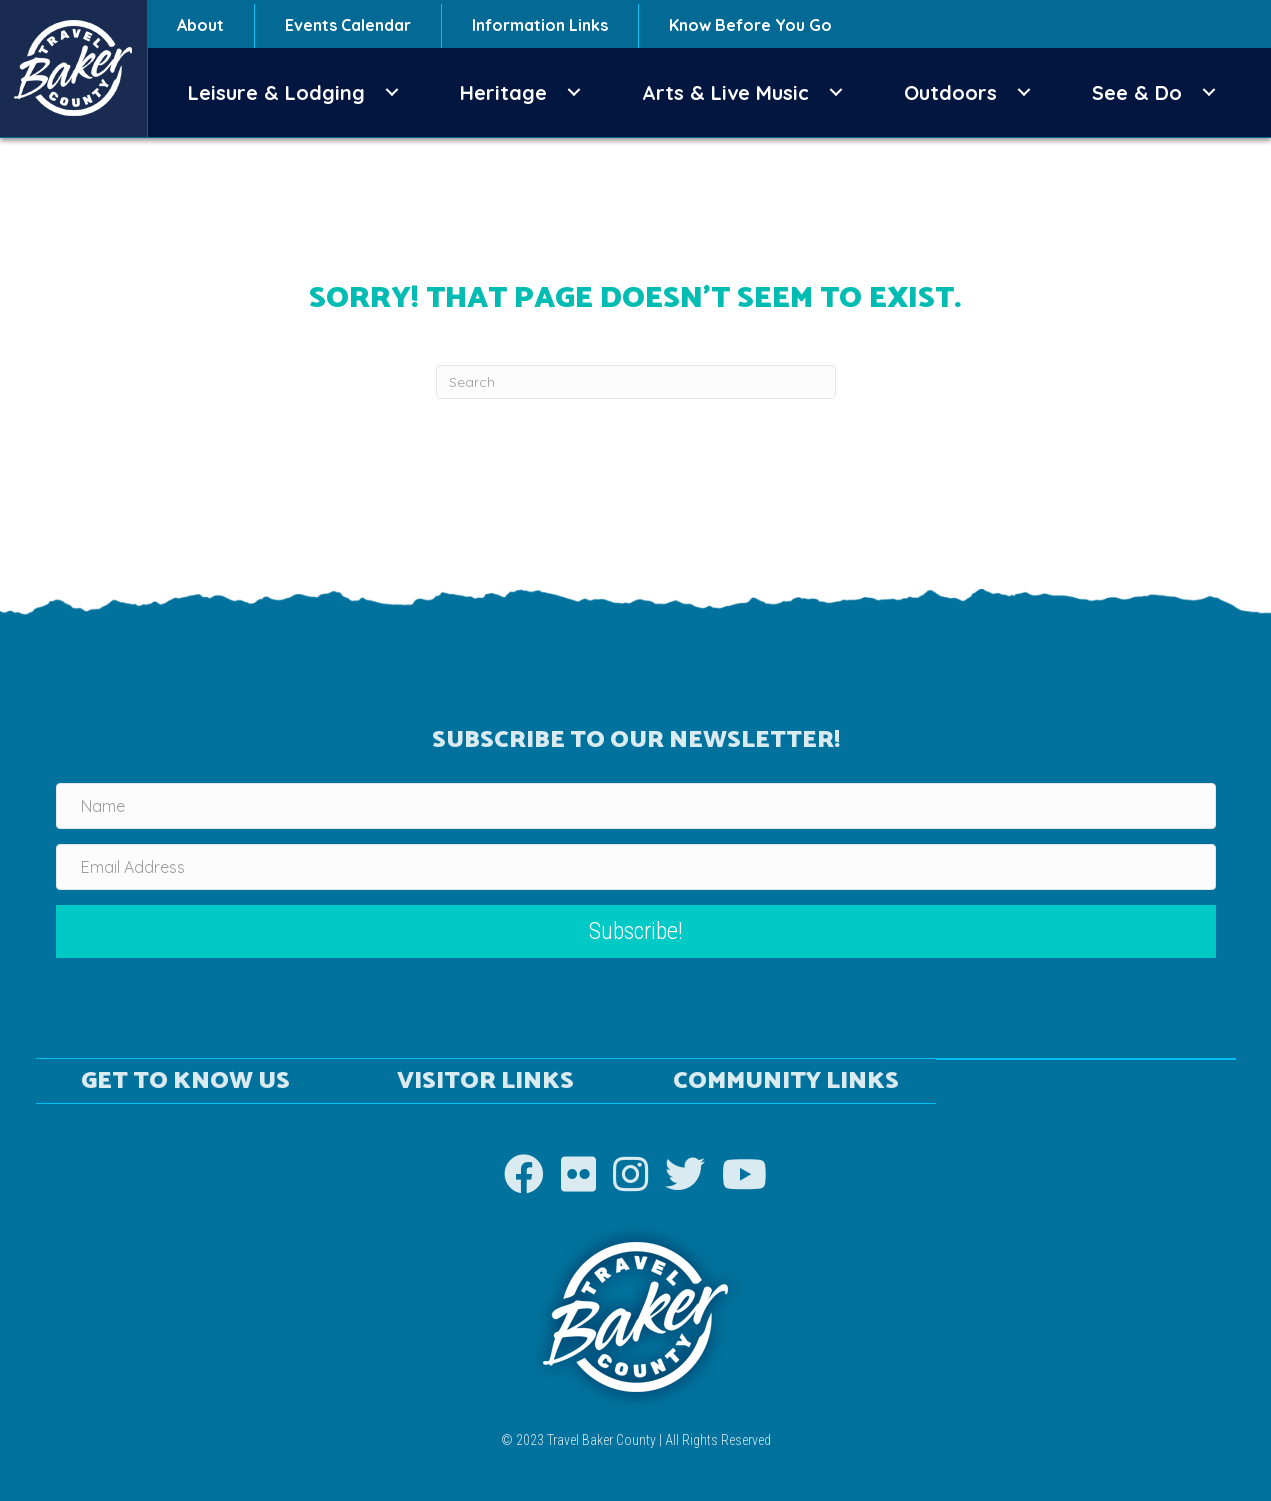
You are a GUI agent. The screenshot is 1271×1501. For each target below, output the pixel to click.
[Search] (636, 382)
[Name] (636, 806)
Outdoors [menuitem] (950, 92)
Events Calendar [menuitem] (348, 25)
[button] (392, 92)
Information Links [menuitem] (540, 25)
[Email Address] (636, 867)
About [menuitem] (200, 25)
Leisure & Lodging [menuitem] (276, 92)
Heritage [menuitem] (503, 92)
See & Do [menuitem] (1137, 92)
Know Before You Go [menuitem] (750, 25)
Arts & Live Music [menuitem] (725, 92)
